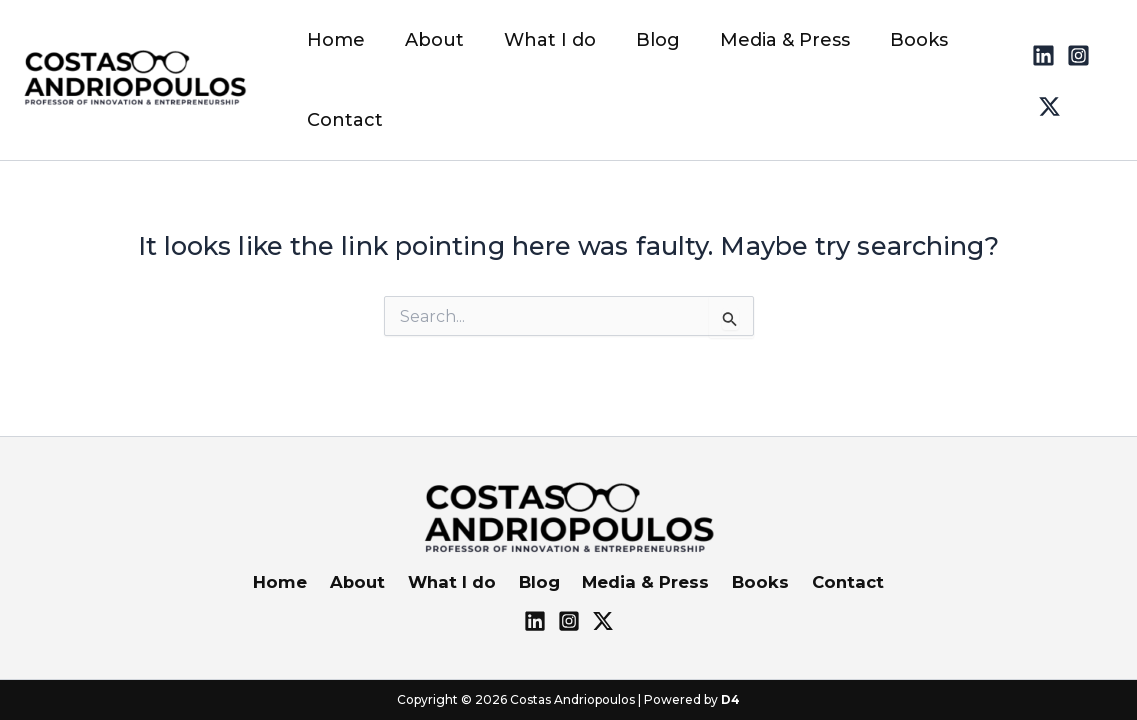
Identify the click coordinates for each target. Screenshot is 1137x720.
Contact (833, 582)
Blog (538, 582)
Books (750, 582)
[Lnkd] (535, 621)
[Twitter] (1105, 51)
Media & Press (640, 582)
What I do (455, 582)
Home (293, 582)
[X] (603, 621)
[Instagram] (1070, 51)
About (365, 582)
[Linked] (1035, 51)
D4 (730, 699)
